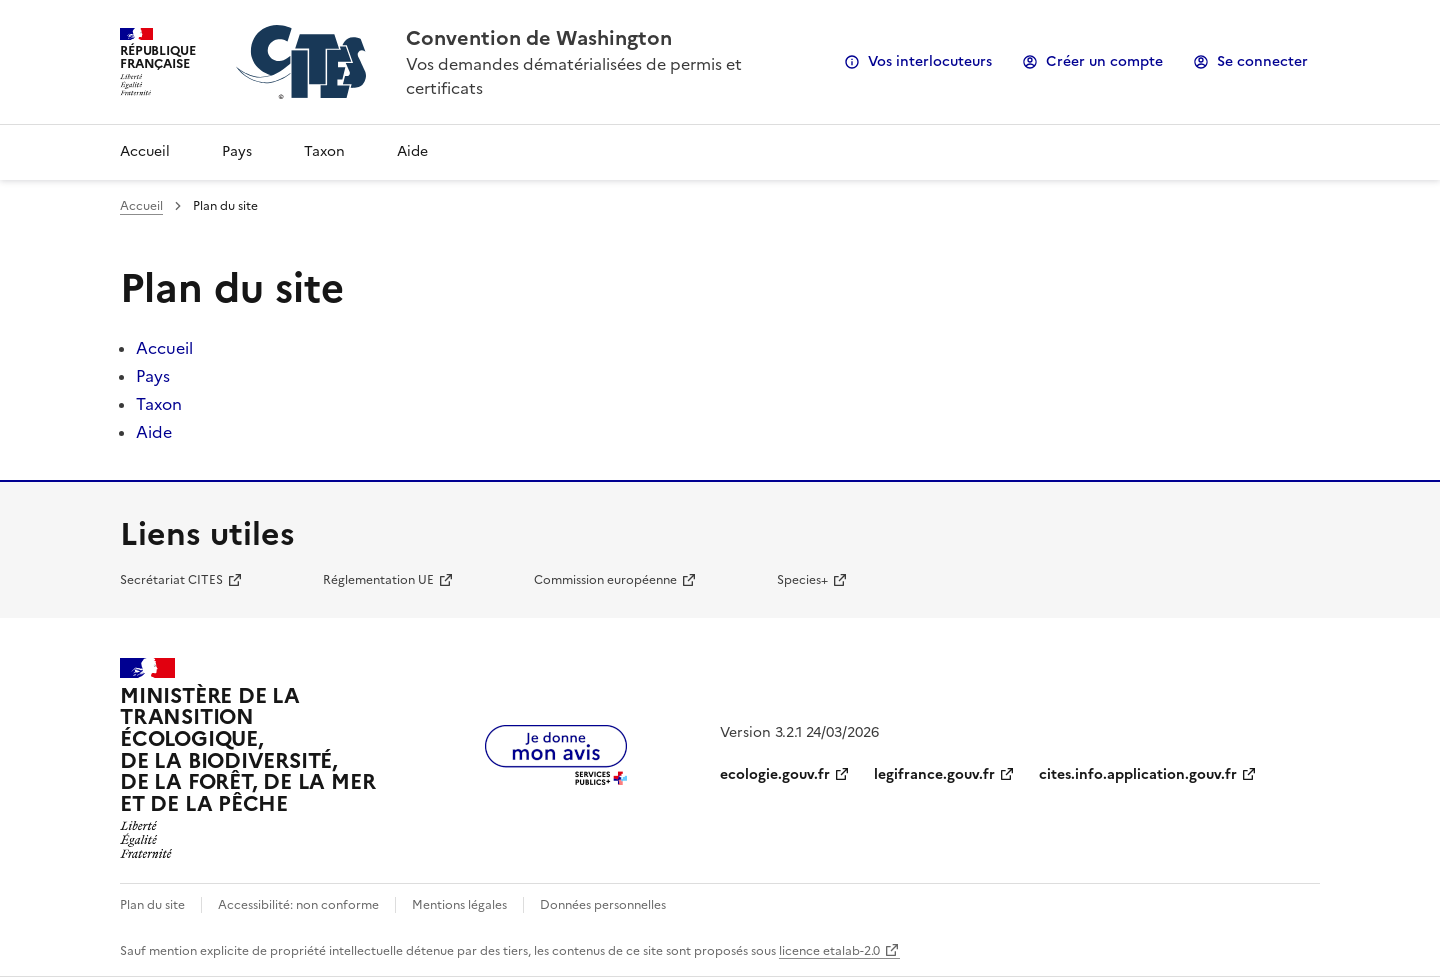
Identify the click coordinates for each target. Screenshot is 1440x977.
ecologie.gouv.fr (775, 774)
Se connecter (1262, 61)
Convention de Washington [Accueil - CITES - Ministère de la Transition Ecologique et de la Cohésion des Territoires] (539, 38)
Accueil (145, 151)
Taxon (324, 151)
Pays (237, 151)
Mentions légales (459, 905)
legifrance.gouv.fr (934, 774)
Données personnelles (603, 905)
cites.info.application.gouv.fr (1138, 774)
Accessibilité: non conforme (298, 905)
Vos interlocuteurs (930, 61)
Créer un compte (1104, 61)
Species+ (802, 580)
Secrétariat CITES (171, 580)
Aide (412, 151)
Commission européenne (605, 580)
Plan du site (152, 905)
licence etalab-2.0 (829, 951)
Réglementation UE (378, 580)
